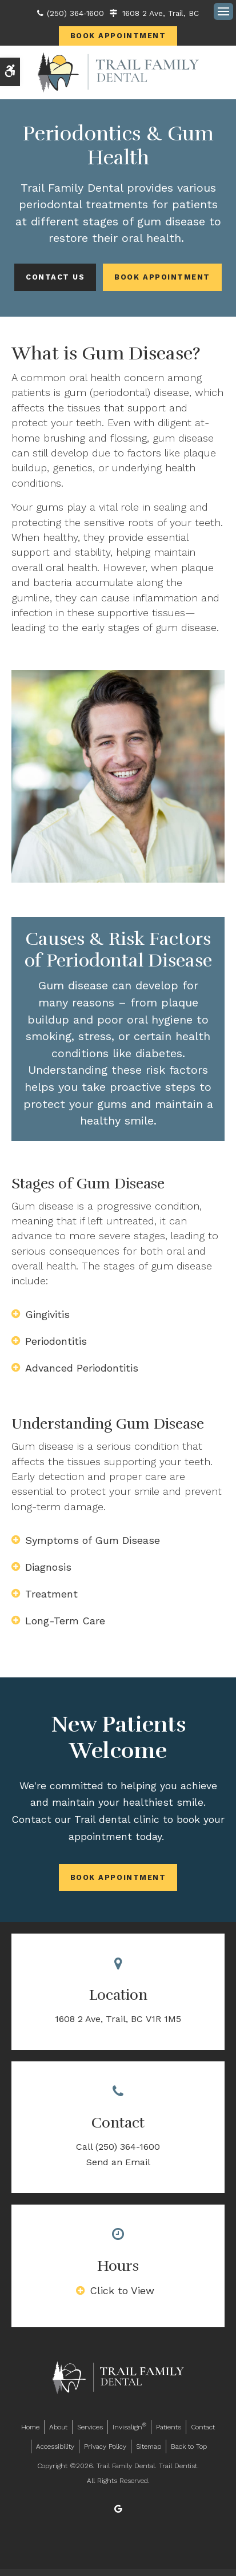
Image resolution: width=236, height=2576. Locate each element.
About (58, 2427)
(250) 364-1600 (75, 13)
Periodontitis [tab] (56, 1341)
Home (30, 2427)
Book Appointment (118, 35)
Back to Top (189, 2446)
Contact (203, 2427)
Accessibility (55, 2446)
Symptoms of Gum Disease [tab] (92, 1540)
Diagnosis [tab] (48, 1567)
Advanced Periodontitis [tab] (81, 1368)
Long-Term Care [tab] (65, 1621)
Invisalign (129, 2426)
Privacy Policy (105, 2446)
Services (90, 2427)
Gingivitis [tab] (47, 1314)
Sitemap (148, 2446)
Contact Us (55, 277)
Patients (168, 2427)
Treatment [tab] (51, 1594)
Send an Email (118, 2162)
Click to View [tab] (122, 2290)
